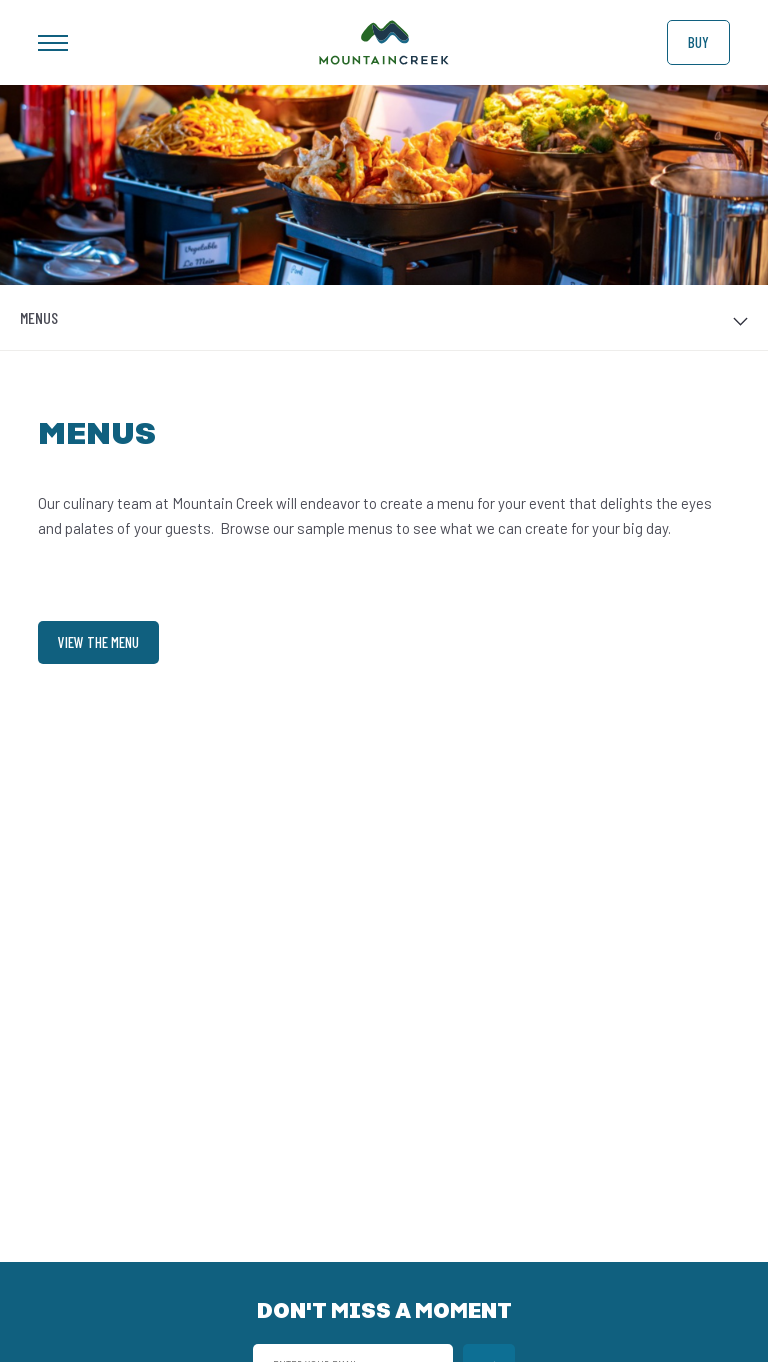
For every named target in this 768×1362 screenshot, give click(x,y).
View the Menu (98, 642)
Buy (698, 42)
